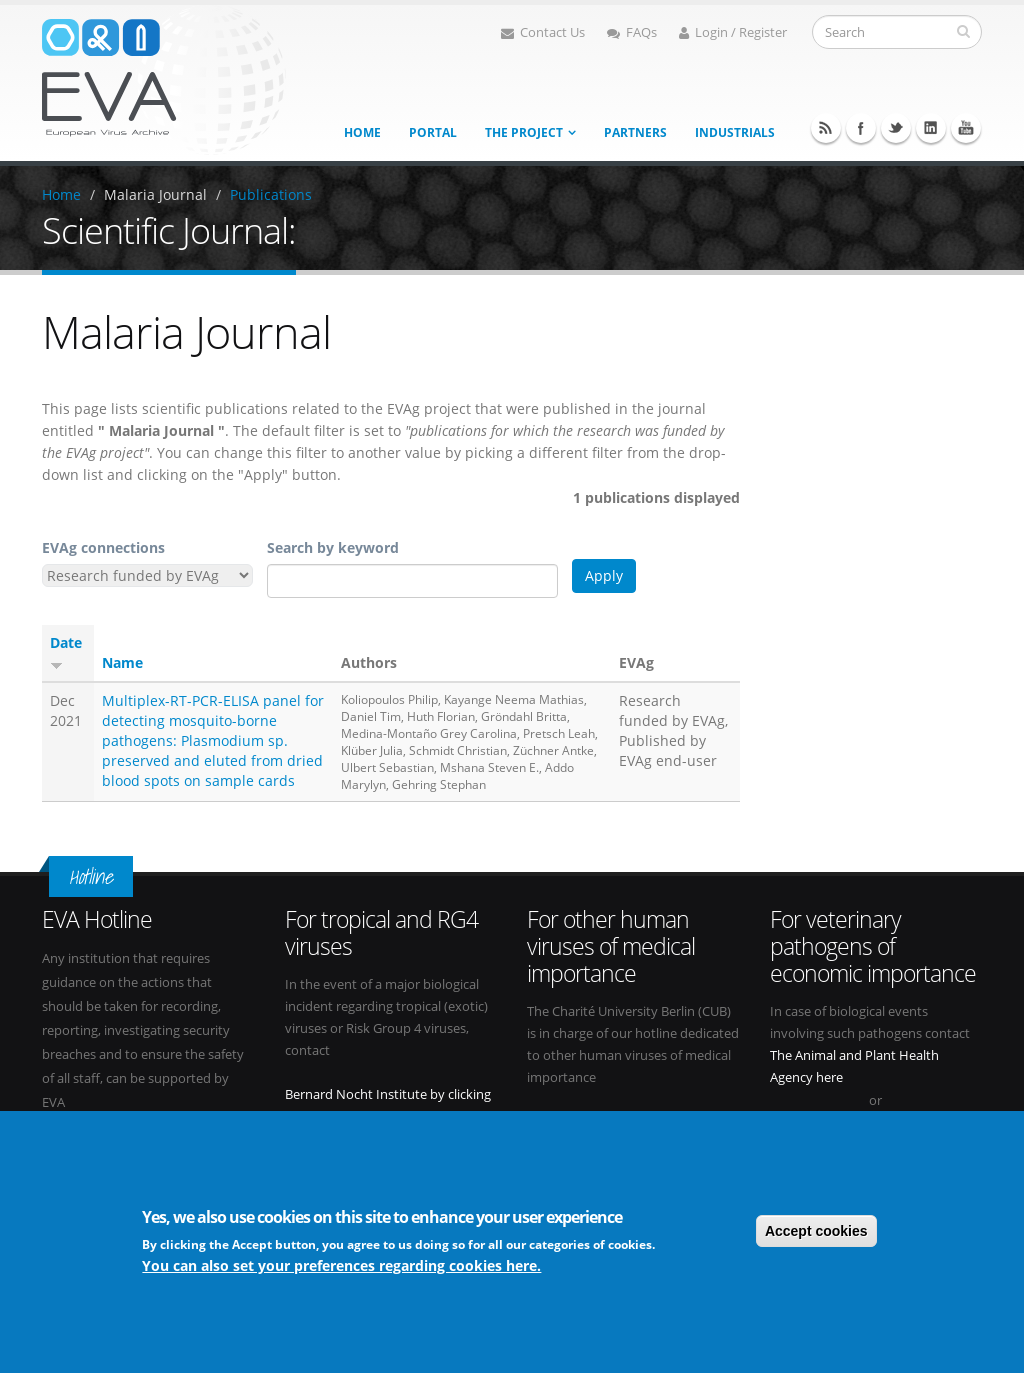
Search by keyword (333, 547)
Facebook (861, 128)
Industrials (735, 132)
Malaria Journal (155, 194)
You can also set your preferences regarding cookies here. (341, 1265)
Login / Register (733, 32)
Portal (433, 132)
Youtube (966, 128)
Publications (271, 194)
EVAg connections (103, 547)
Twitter (896, 128)
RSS (826, 128)
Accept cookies (816, 1231)
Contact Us (543, 32)
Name (122, 662)
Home (362, 132)
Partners (635, 132)
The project (524, 132)
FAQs (632, 32)
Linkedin (931, 128)
